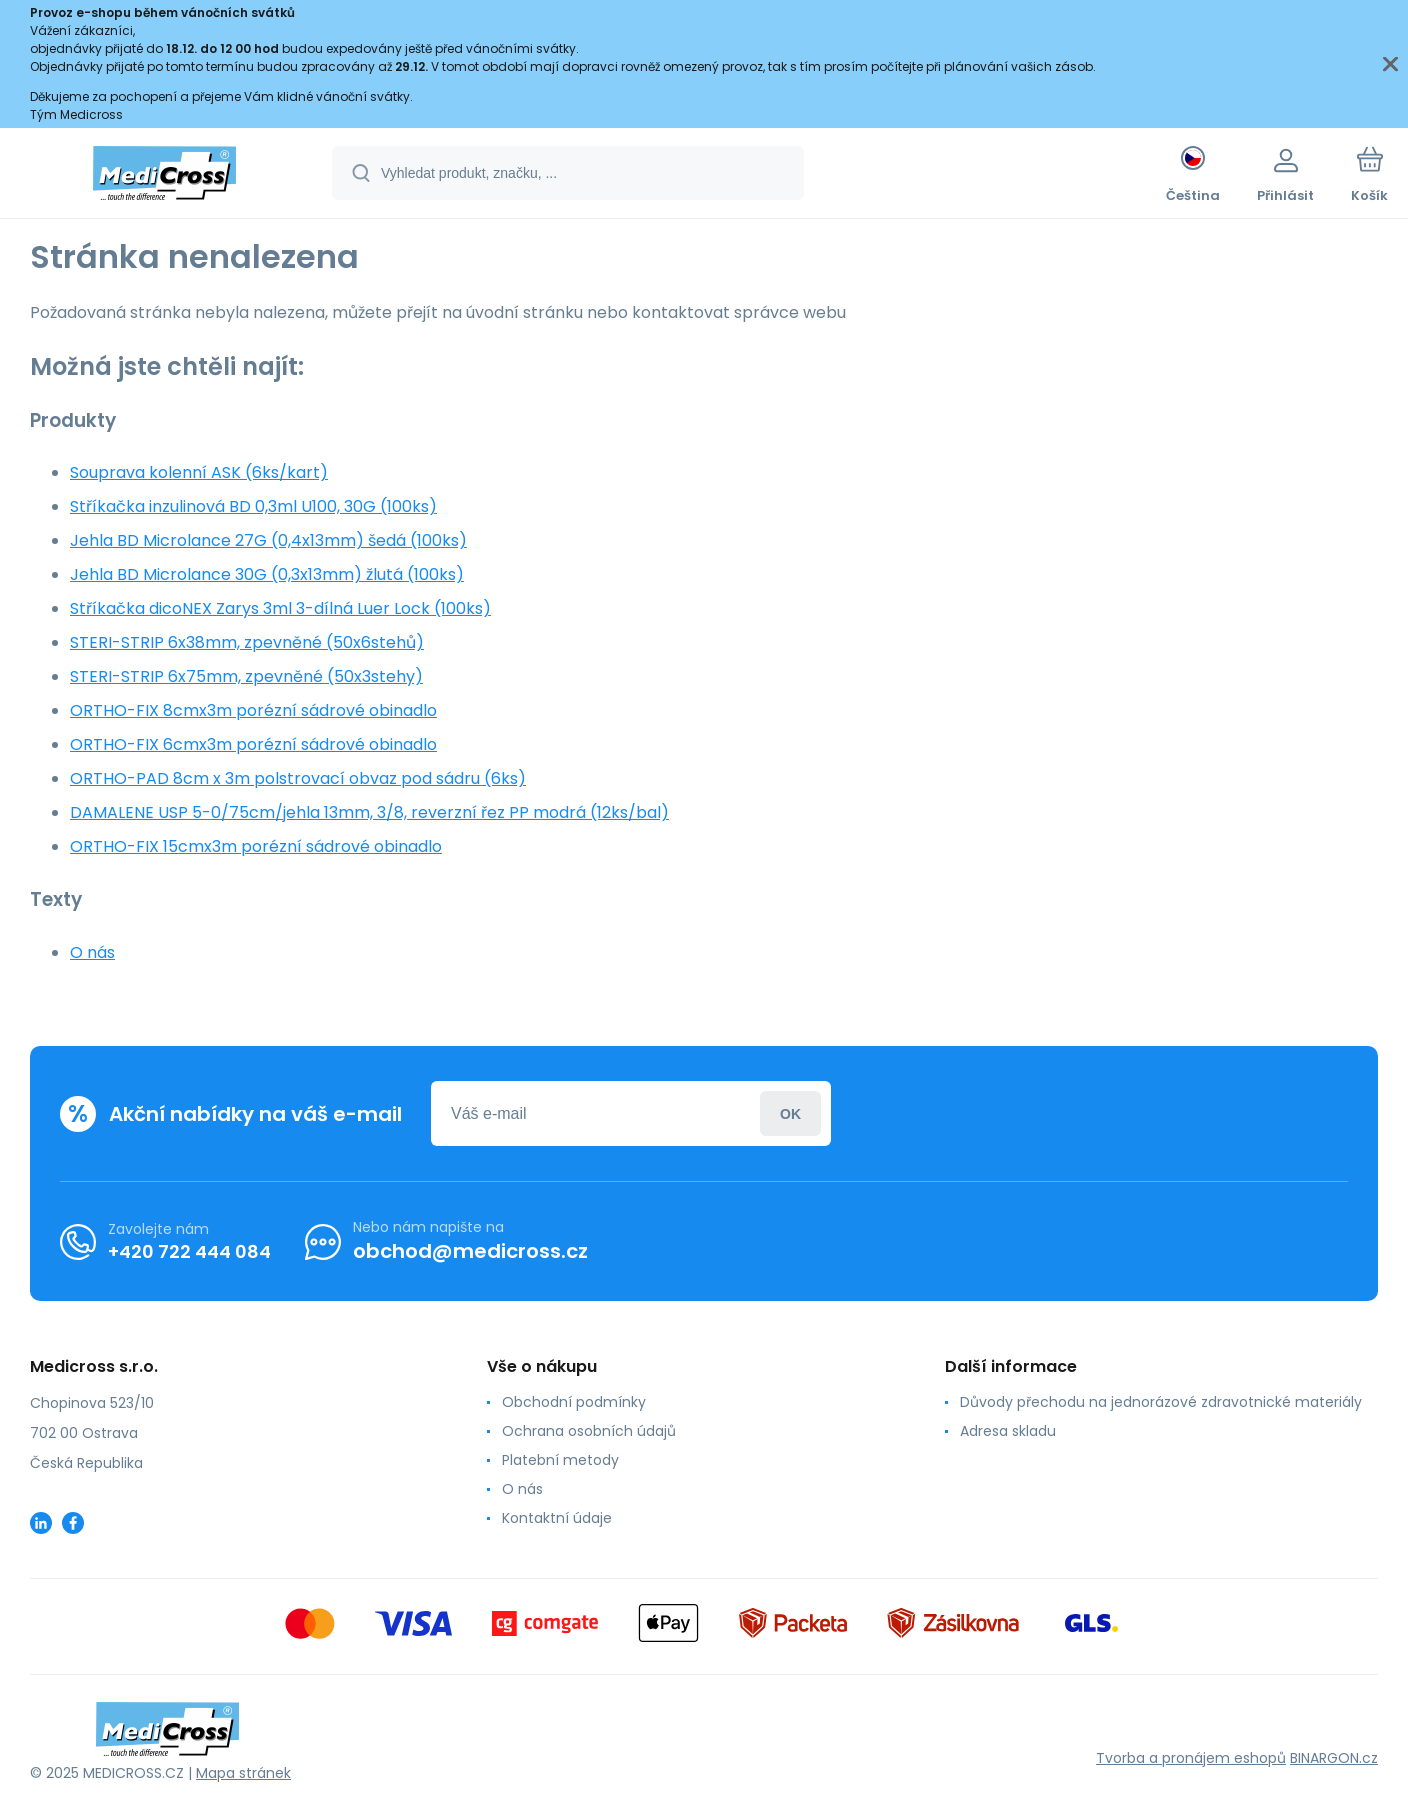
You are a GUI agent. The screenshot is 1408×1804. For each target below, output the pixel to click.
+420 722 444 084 (189, 1250)
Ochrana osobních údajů (589, 1431)
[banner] (164, 176)
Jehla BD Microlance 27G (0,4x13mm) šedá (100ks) (268, 540)
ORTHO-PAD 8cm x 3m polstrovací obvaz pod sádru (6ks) (298, 778)
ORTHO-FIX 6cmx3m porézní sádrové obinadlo (253, 744)
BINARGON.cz (1334, 1758)
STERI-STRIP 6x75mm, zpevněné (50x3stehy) (246, 676)
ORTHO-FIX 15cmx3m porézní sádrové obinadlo (256, 846)
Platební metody (560, 1460)
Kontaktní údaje (557, 1518)
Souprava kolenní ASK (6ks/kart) (199, 472)
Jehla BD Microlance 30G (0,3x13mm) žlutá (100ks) (267, 574)
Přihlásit (790, 1113)
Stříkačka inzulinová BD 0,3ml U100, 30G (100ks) (253, 506)
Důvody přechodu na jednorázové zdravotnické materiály (1161, 1402)
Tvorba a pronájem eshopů (1191, 1758)
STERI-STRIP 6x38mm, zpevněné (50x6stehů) (247, 642)
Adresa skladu (1008, 1431)
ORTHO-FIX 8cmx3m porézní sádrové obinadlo (253, 710)
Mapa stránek (243, 1773)
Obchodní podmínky (574, 1402)
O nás (92, 952)
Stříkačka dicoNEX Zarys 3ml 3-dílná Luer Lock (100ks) (280, 608)
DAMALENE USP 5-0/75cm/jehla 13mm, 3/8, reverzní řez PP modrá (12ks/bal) (369, 812)
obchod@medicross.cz (470, 1251)
